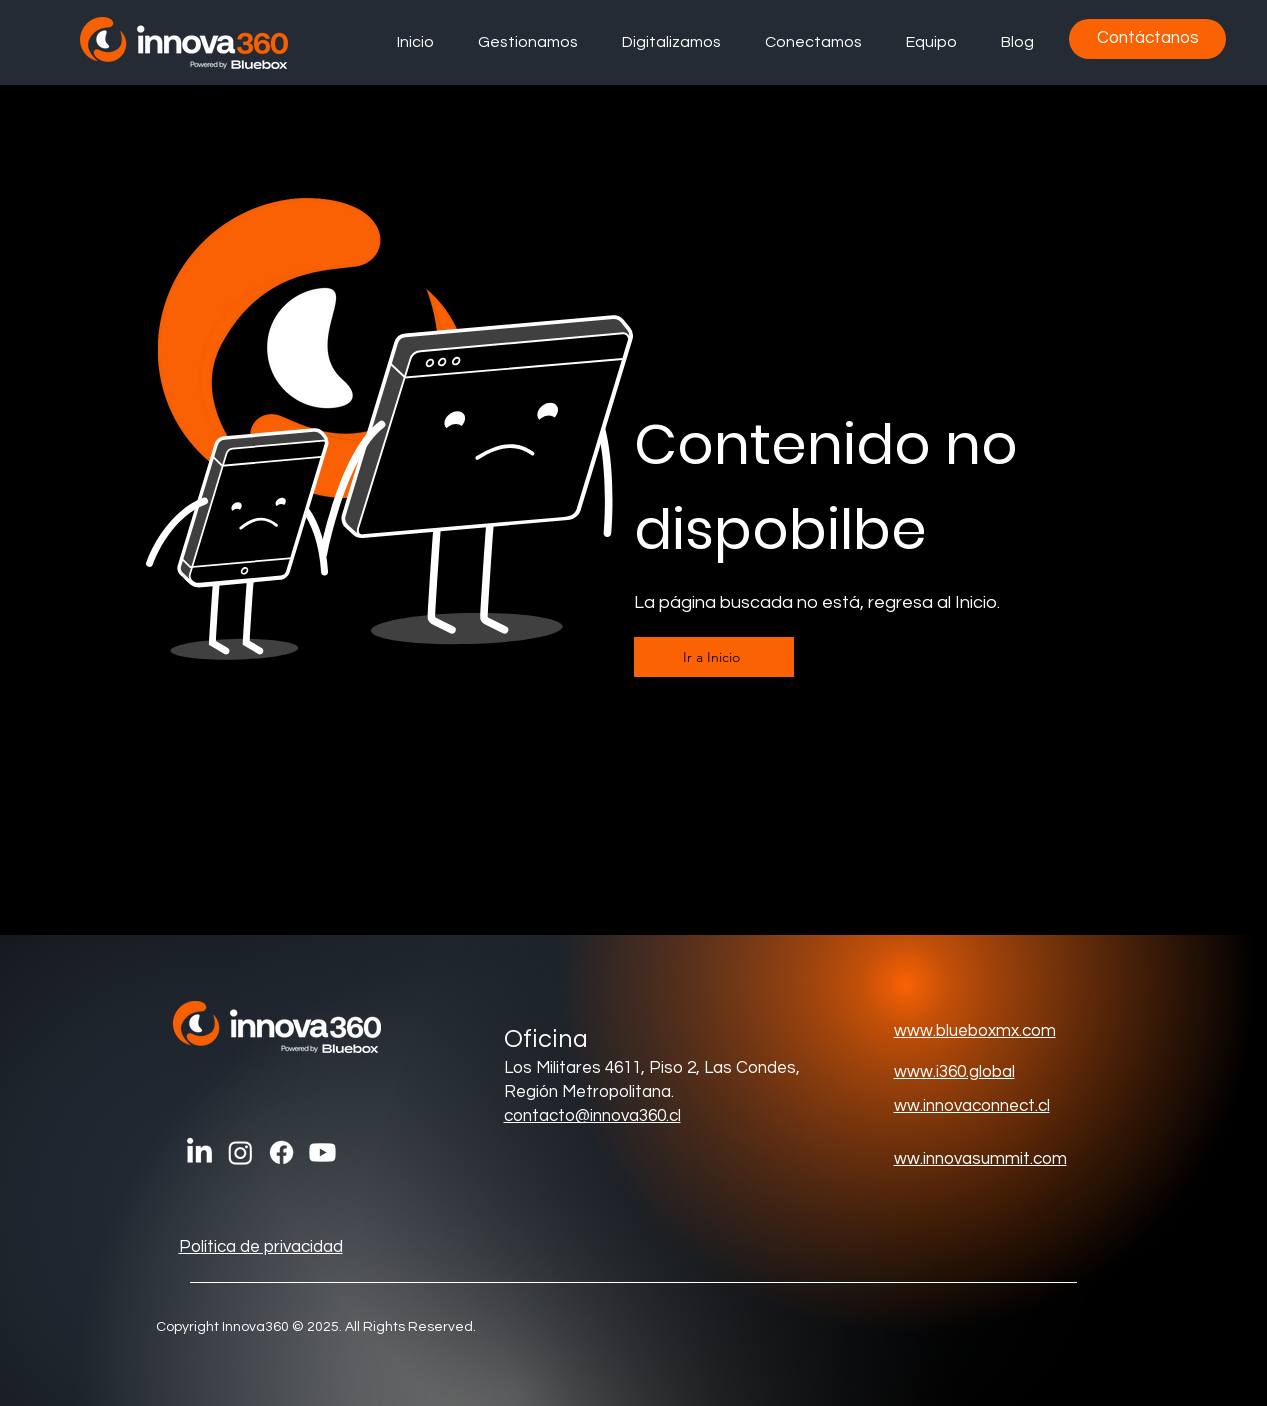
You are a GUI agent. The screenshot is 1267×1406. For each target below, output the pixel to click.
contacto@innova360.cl (592, 1116)
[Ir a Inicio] (714, 657)
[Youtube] (322, 1152)
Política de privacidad (261, 1247)
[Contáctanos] (1147, 39)
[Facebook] (281, 1152)
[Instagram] (240, 1152)
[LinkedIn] (199, 1152)
